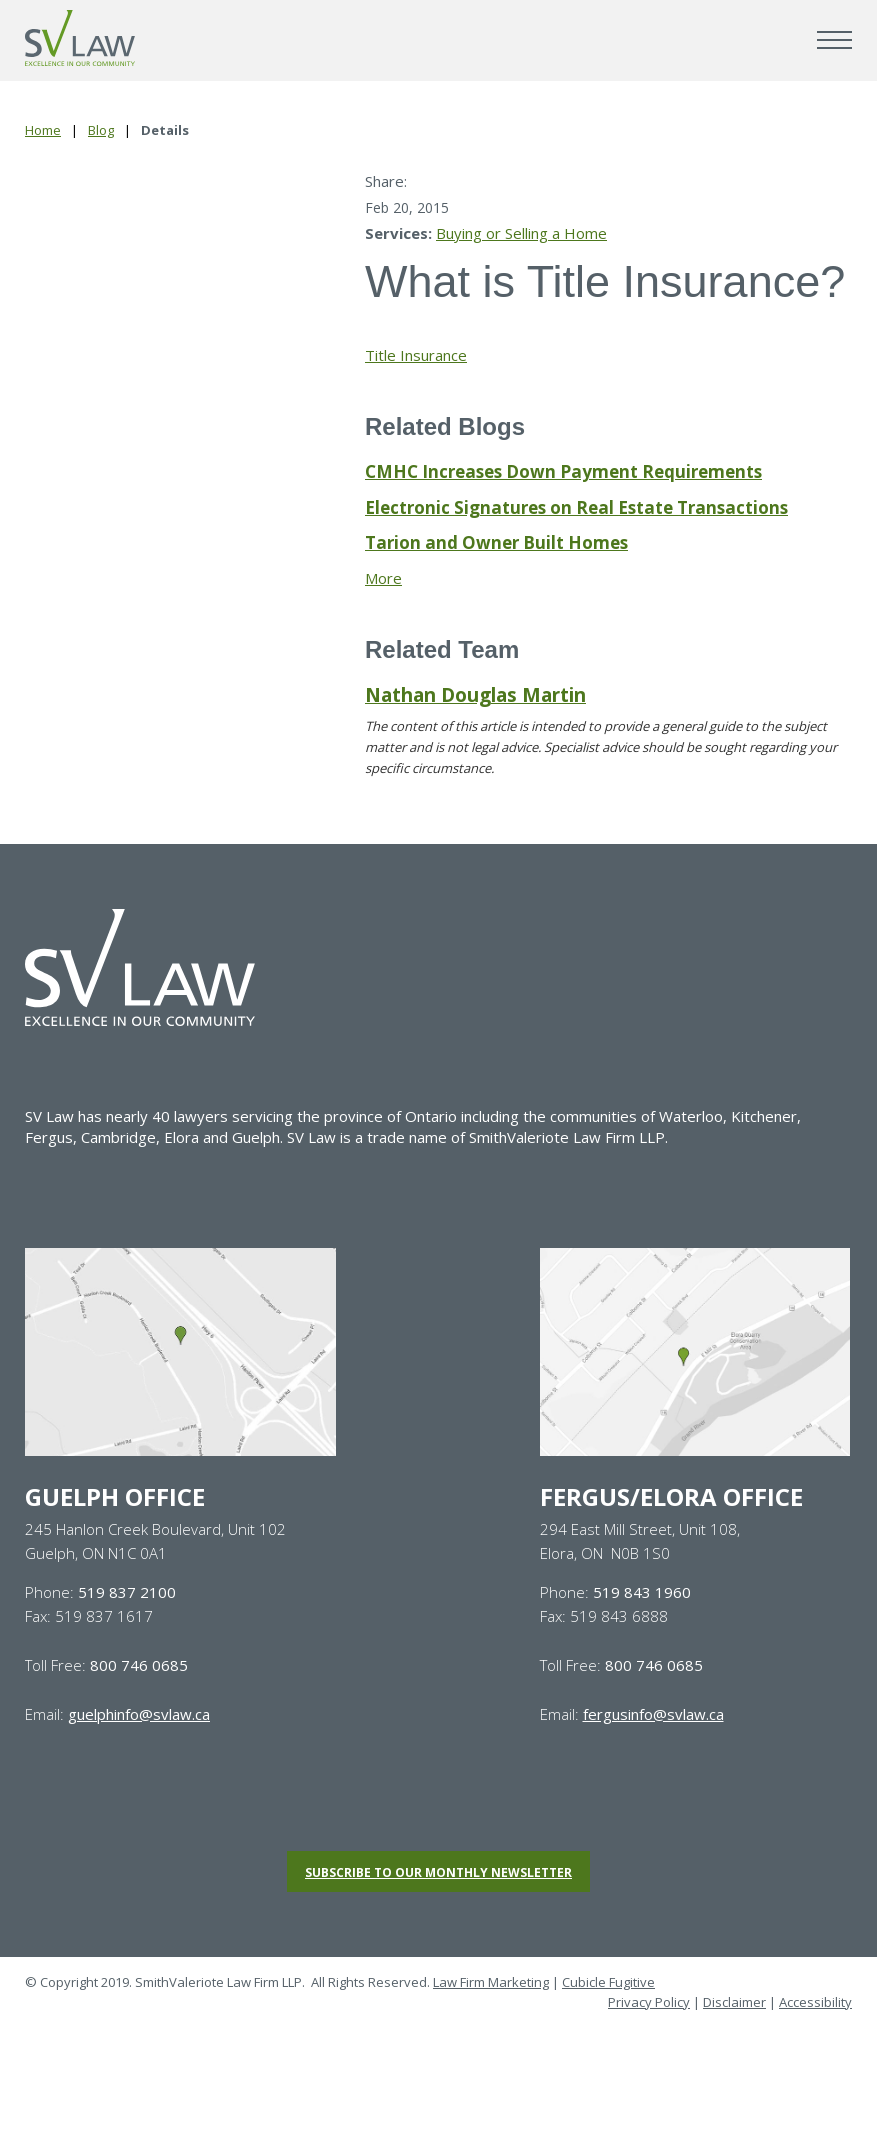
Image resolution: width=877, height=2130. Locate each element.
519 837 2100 (127, 1592)
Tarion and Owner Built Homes (496, 542)
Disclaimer (734, 2002)
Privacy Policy (649, 2002)
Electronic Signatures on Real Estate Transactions (576, 507)
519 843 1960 (642, 1592)
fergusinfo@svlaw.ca (653, 1714)
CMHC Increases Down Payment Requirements (563, 471)
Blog (101, 130)
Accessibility (815, 2002)
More (383, 578)
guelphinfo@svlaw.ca (139, 1714)
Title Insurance (416, 355)
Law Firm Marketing (491, 1982)
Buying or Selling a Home (521, 233)
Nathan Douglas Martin (475, 695)
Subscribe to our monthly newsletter (438, 1872)
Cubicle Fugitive (608, 1982)
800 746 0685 (139, 1665)
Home (43, 130)
